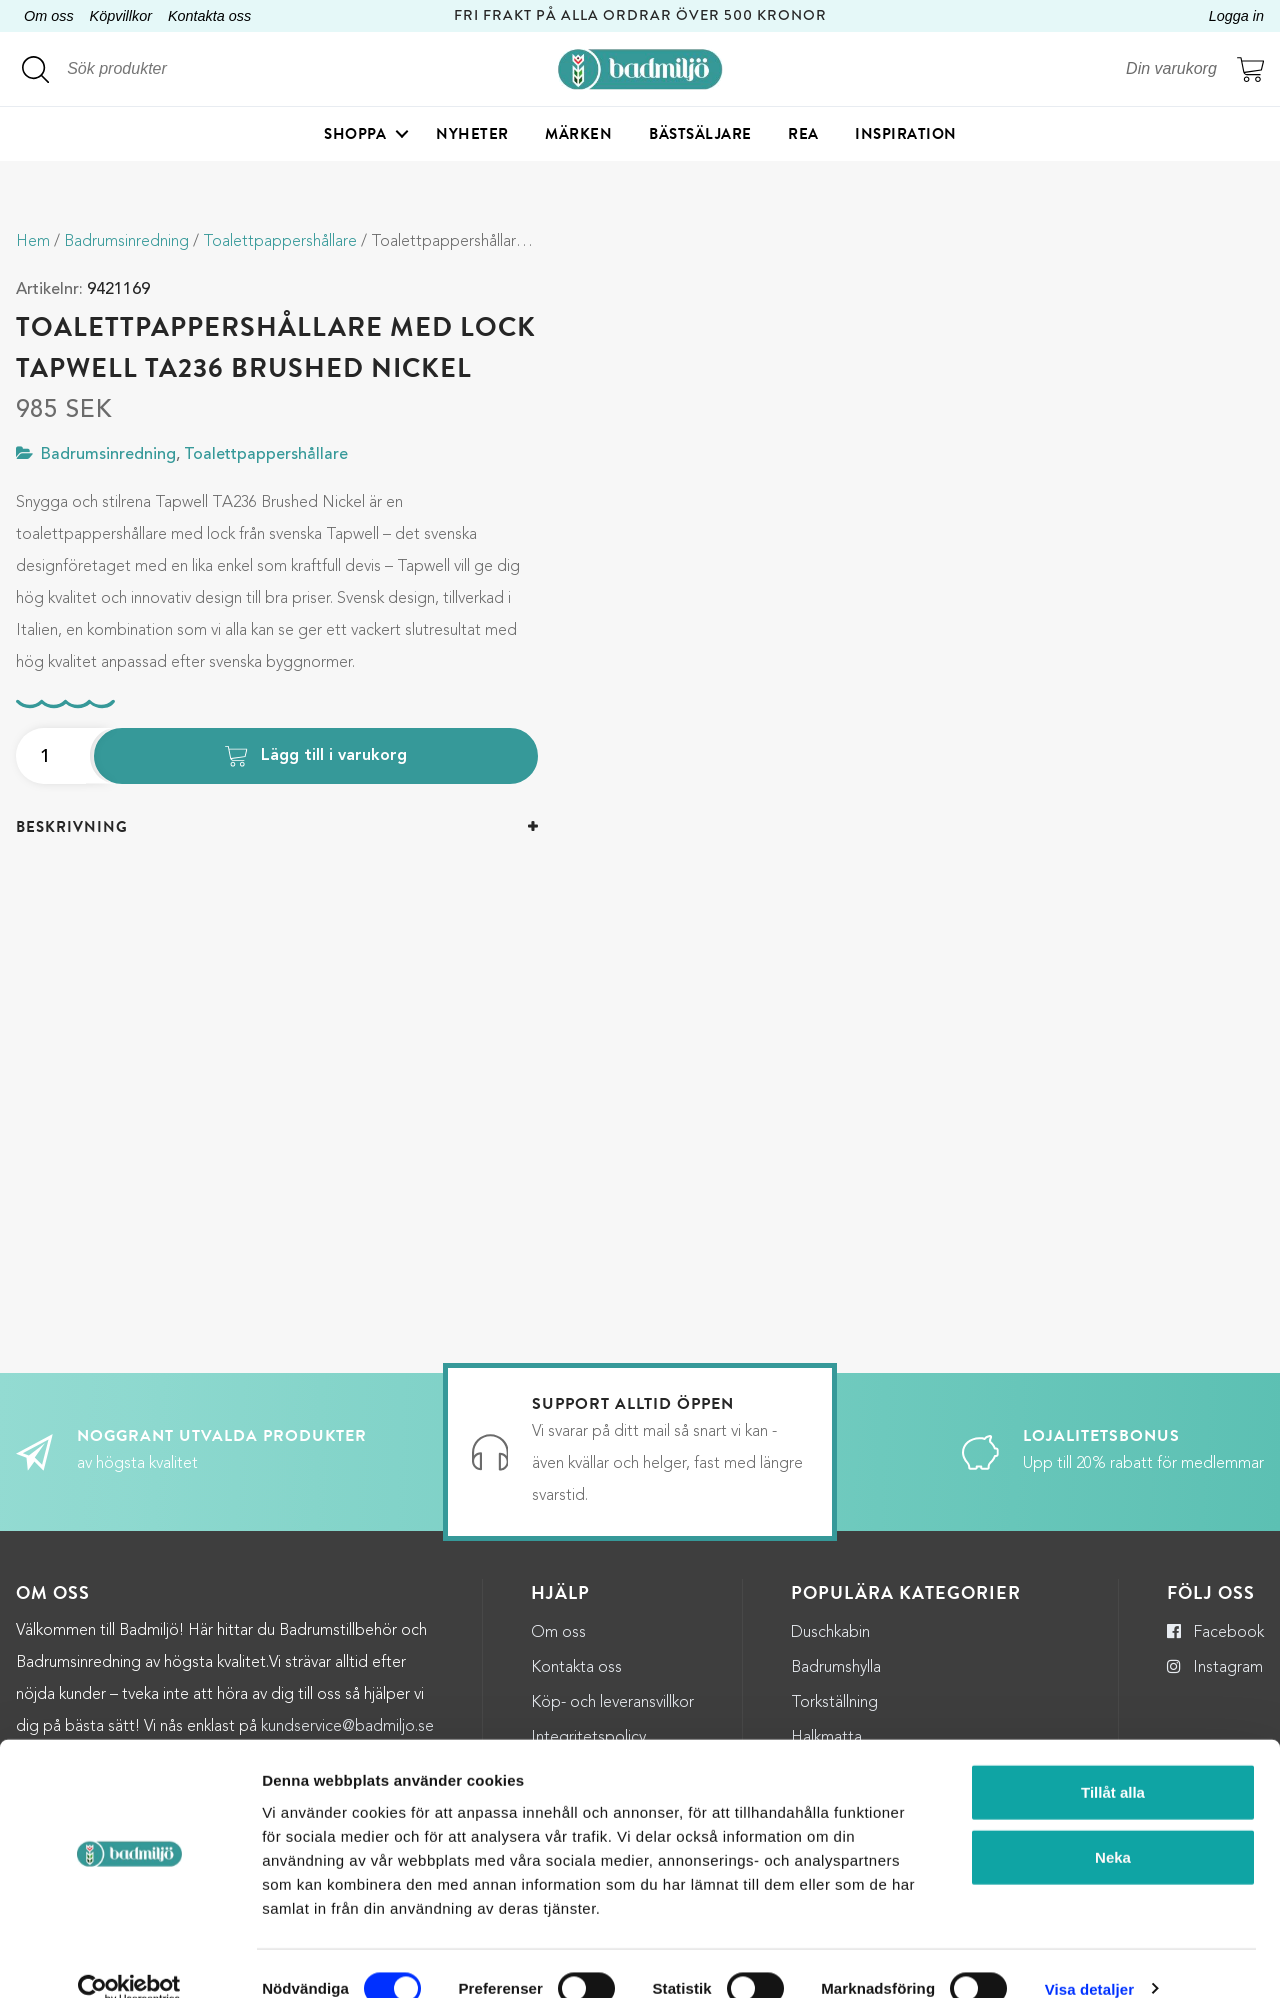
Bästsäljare (700, 135)
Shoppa (355, 135)
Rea (803, 135)
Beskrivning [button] (72, 827)
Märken (578, 135)
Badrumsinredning (126, 242)
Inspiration (906, 135)
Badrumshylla (836, 1645)
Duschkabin (830, 1610)
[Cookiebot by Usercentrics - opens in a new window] (129, 1959)
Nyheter (472, 135)
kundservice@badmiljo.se (347, 1704)
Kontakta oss (209, 16)
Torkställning (834, 1680)
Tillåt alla (1113, 1761)
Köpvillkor (121, 16)
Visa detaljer (1089, 1958)
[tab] (277, 827)
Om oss (49, 16)
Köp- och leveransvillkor (612, 1680)
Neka (1113, 1827)
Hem (33, 242)
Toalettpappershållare (280, 242)
